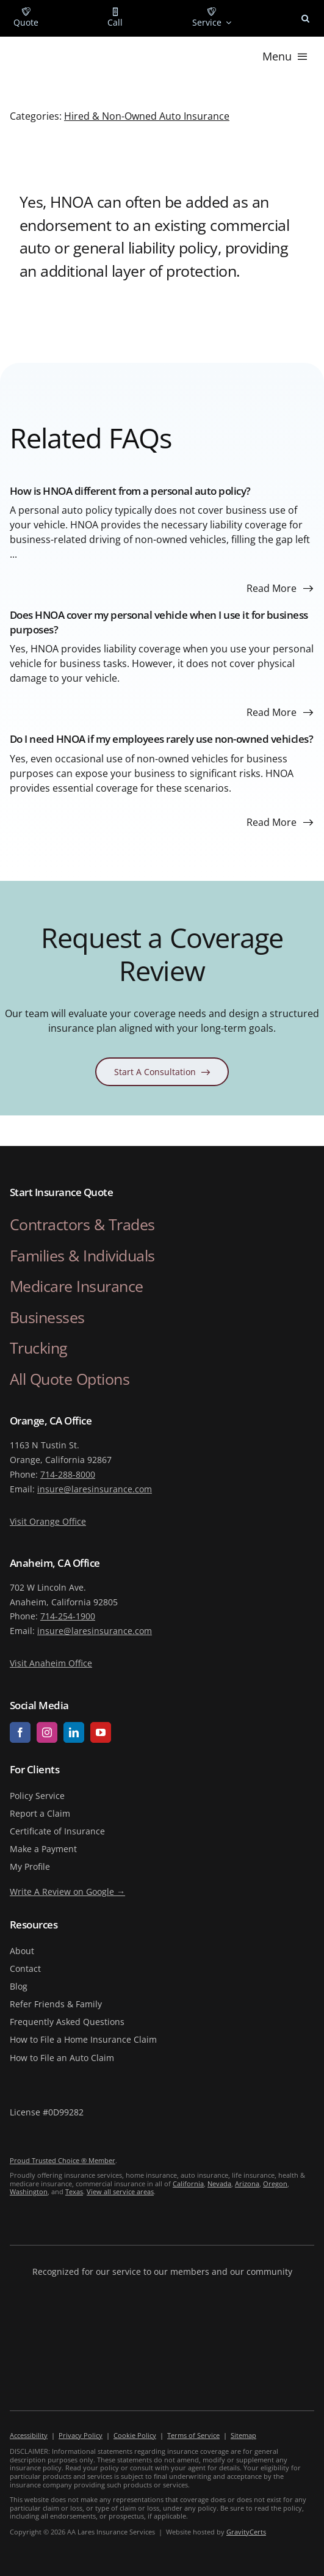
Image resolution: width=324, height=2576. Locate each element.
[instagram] (47, 1732)
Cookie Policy (134, 2435)
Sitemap (243, 2435)
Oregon (275, 2183)
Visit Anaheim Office (51, 1663)
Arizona (247, 2183)
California (188, 2183)
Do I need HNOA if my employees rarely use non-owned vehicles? (162, 738)
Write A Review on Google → (67, 1891)
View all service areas (120, 2191)
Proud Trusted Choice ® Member (62, 2160)
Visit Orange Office (48, 1521)
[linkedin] (73, 1732)
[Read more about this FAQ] (280, 588)
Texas (74, 2191)
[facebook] (20, 1732)
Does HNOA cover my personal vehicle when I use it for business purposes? (159, 622)
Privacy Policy (81, 2435)
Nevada (219, 2183)
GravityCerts (246, 2531)
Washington (29, 2191)
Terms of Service (193, 2435)
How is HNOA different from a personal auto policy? (130, 490)
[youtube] (100, 1732)
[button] (305, 18)
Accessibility (29, 2435)
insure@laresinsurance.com (94, 1489)
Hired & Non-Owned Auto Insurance (146, 116)
